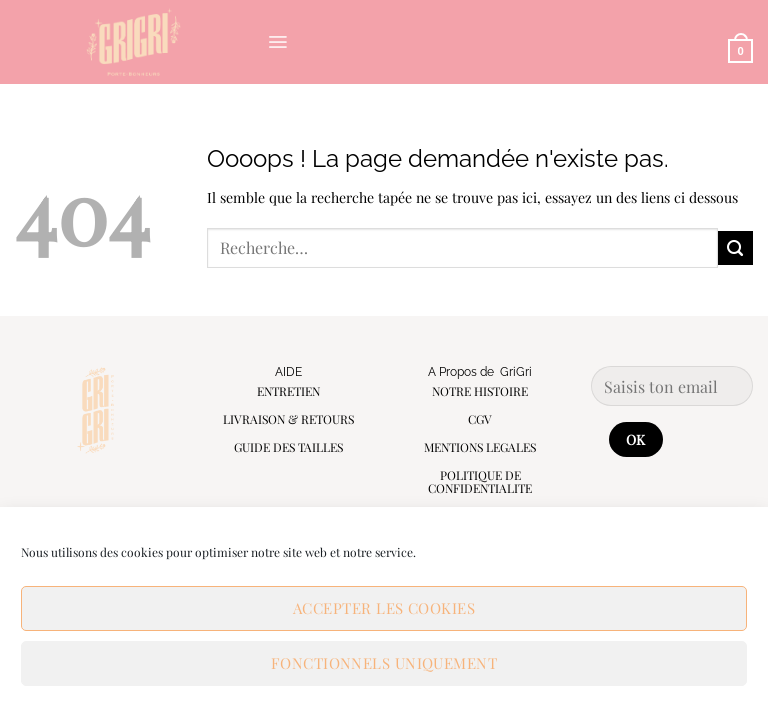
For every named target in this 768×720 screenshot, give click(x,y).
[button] (277, 42)
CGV (480, 419)
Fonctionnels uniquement (384, 663)
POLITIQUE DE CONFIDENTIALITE (480, 481)
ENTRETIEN (288, 391)
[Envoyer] (735, 248)
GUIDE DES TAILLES (288, 447)
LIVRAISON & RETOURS (288, 419)
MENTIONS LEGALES (480, 447)
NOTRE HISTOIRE (480, 391)
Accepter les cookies (384, 608)
